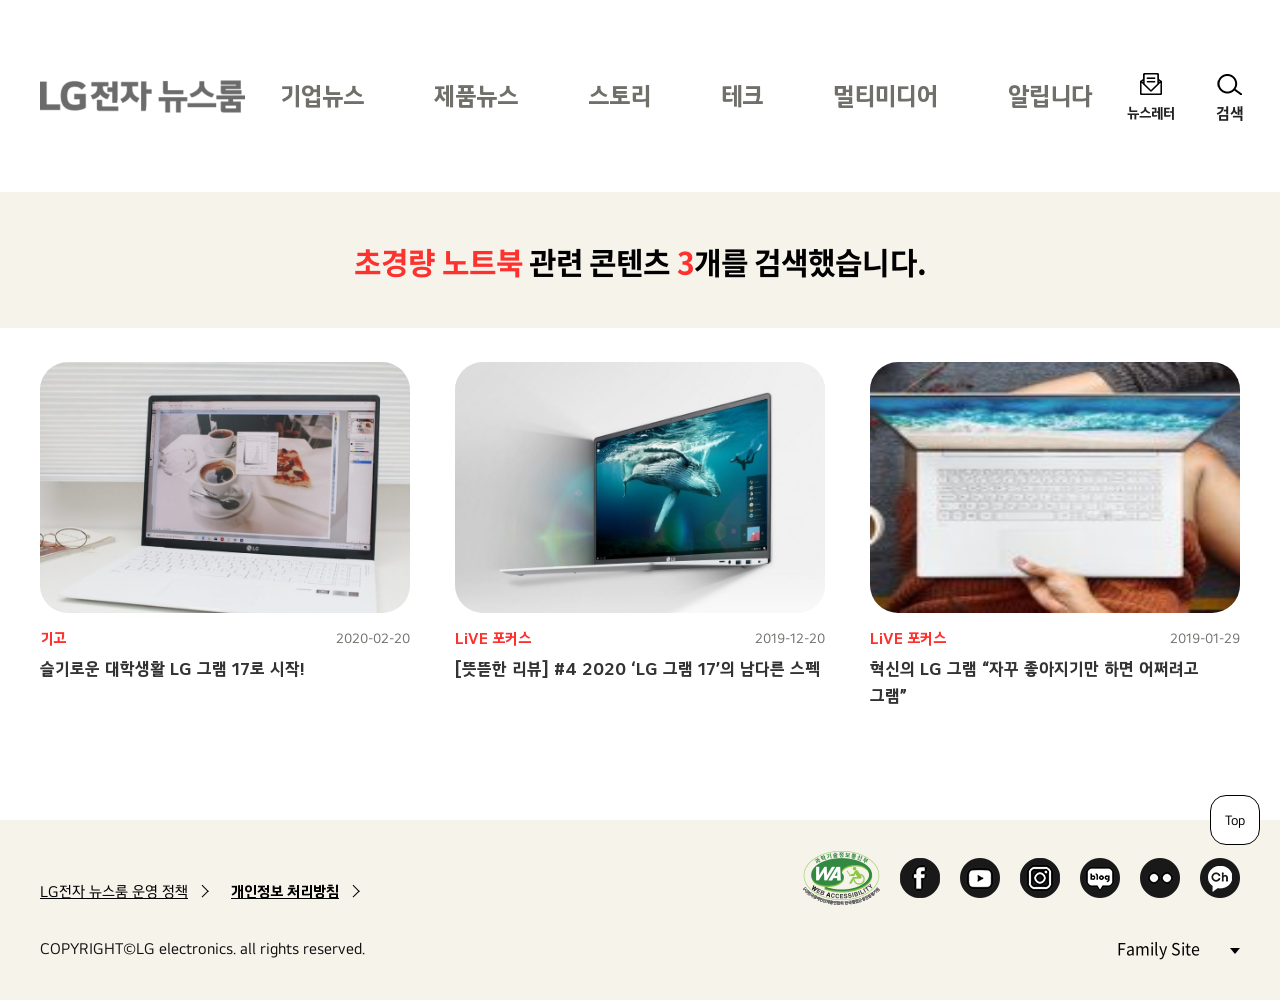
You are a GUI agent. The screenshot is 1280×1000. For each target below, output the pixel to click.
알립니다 (1050, 95)
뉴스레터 (1151, 112)
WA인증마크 (841, 877)
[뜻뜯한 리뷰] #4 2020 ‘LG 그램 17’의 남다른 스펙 (637, 668)
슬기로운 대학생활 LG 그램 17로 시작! (172, 668)
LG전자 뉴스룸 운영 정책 (114, 891)
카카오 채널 (1220, 878)
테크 (742, 95)
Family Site (1178, 947)
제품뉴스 (476, 95)
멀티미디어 (885, 95)
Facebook (920, 878)
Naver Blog (1100, 878)
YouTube (980, 878)
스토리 (619, 95)
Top (1235, 820)
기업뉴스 (322, 95)
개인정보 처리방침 (285, 891)
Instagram (1040, 878)
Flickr (1160, 878)
